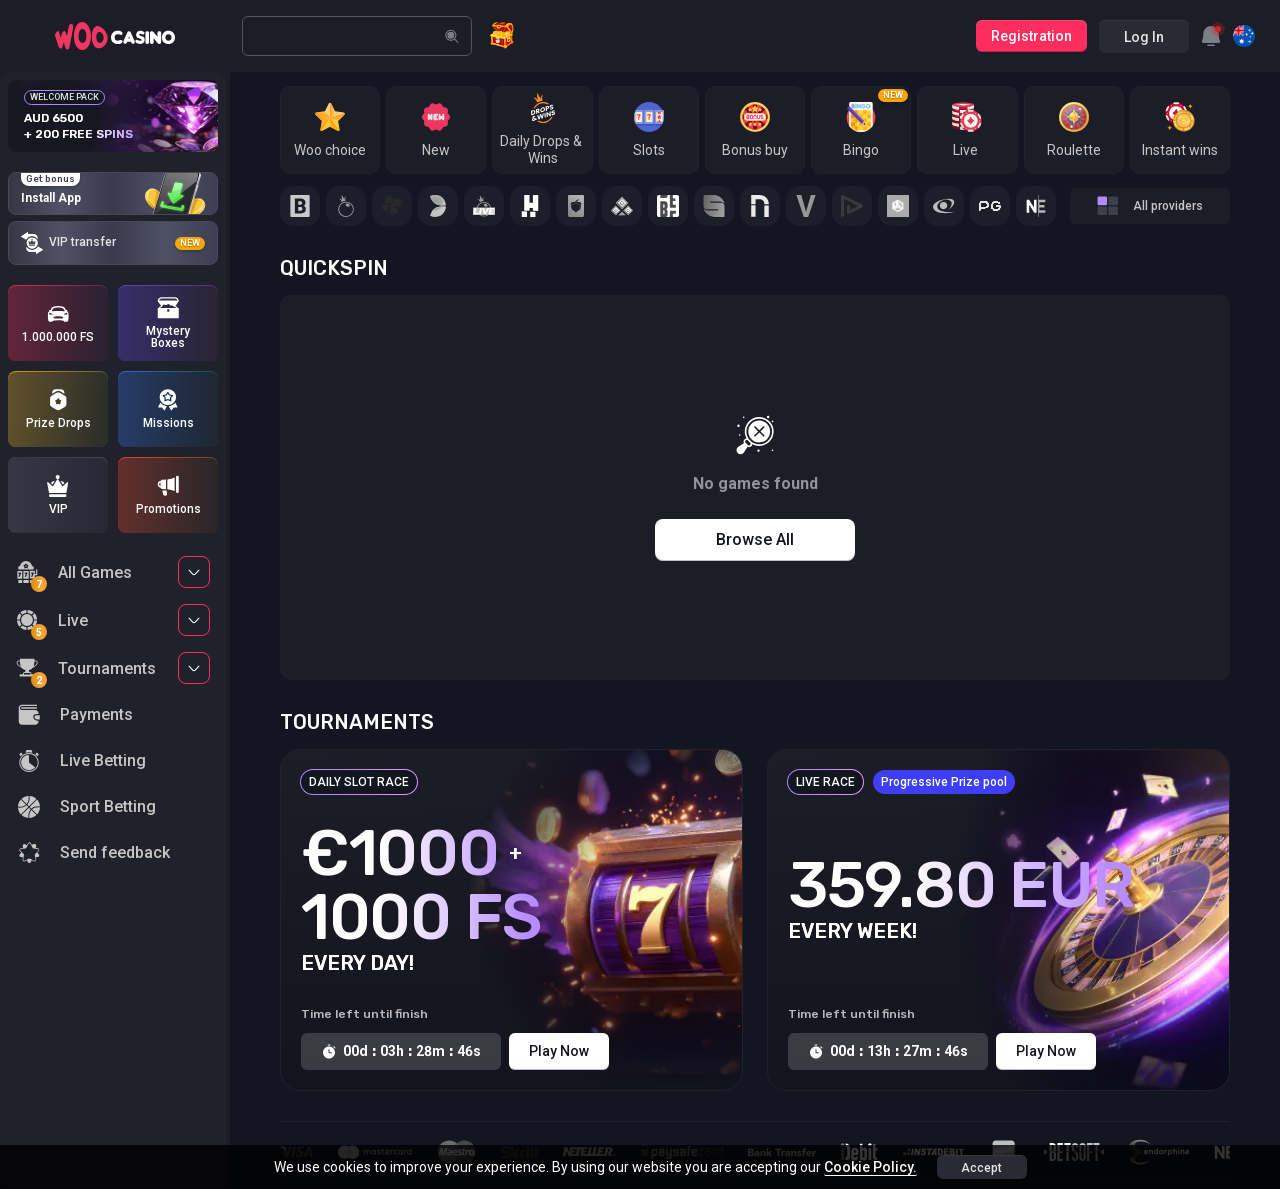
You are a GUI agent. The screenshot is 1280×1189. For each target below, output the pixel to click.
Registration (1031, 36)
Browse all (755, 539)
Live (52, 623)
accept (981, 1168)
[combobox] (1211, 36)
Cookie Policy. (870, 1167)
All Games (74, 575)
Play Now (559, 1051)
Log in (1144, 37)
